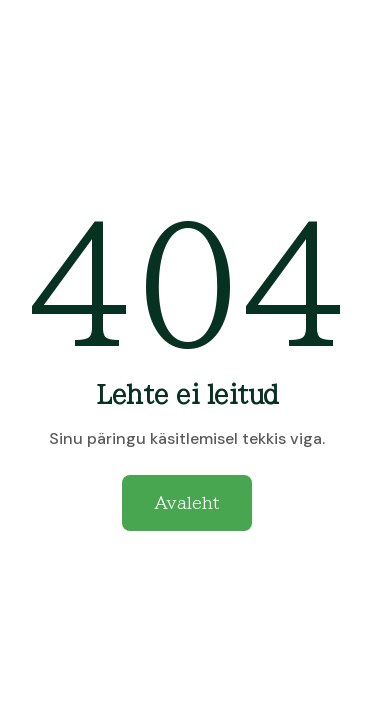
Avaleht (187, 503)
